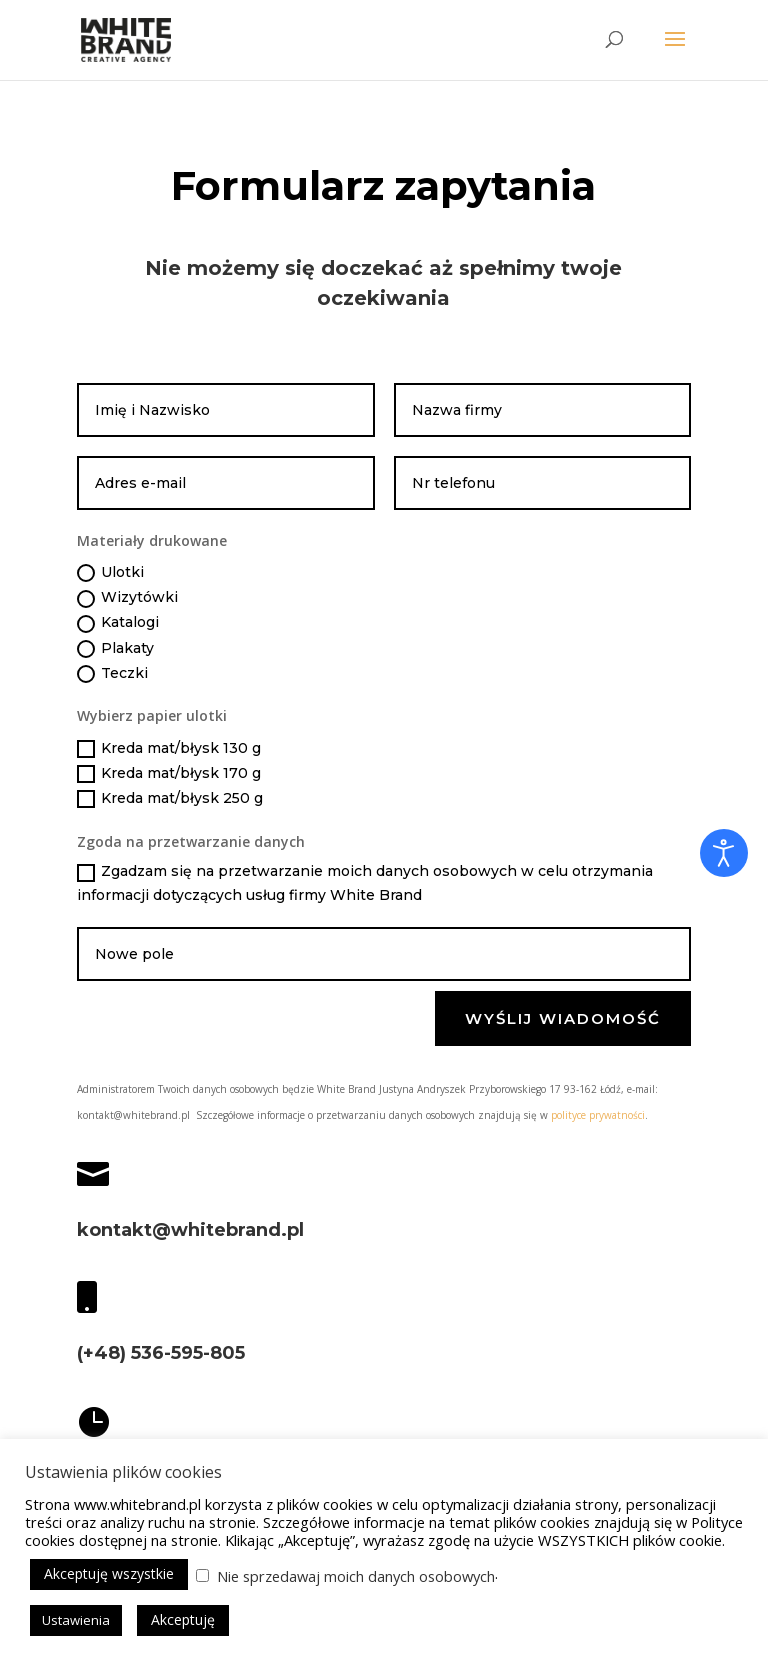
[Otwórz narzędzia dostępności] (724, 853)
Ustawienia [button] (76, 1620)
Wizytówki (127, 597)
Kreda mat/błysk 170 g (169, 773)
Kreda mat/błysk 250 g (170, 798)
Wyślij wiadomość (563, 1018)
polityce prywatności (598, 1115)
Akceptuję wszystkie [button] (109, 1573)
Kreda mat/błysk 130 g (169, 748)
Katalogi (118, 622)
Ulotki (110, 572)
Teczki (112, 673)
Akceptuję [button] (183, 1619)
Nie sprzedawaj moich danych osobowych (356, 1576)
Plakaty (115, 648)
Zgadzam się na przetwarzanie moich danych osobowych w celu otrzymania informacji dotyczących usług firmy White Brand (365, 883)
